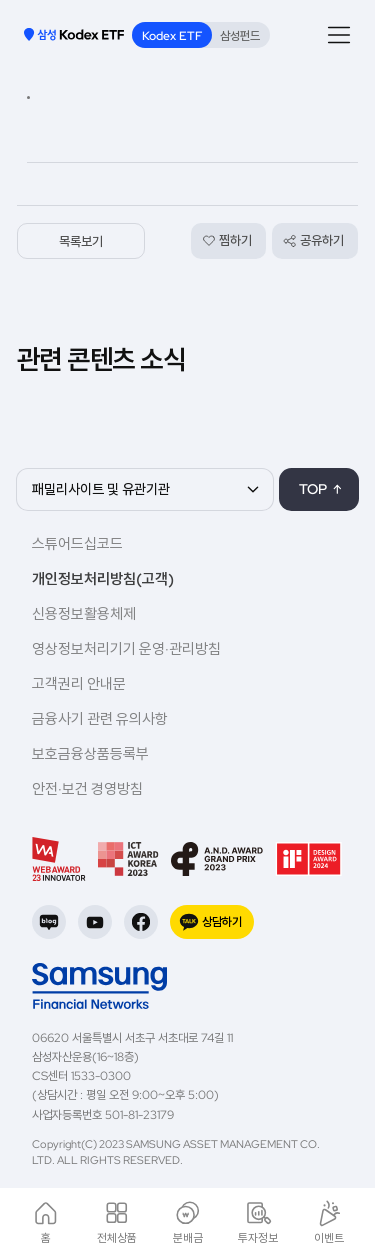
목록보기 (81, 241)
